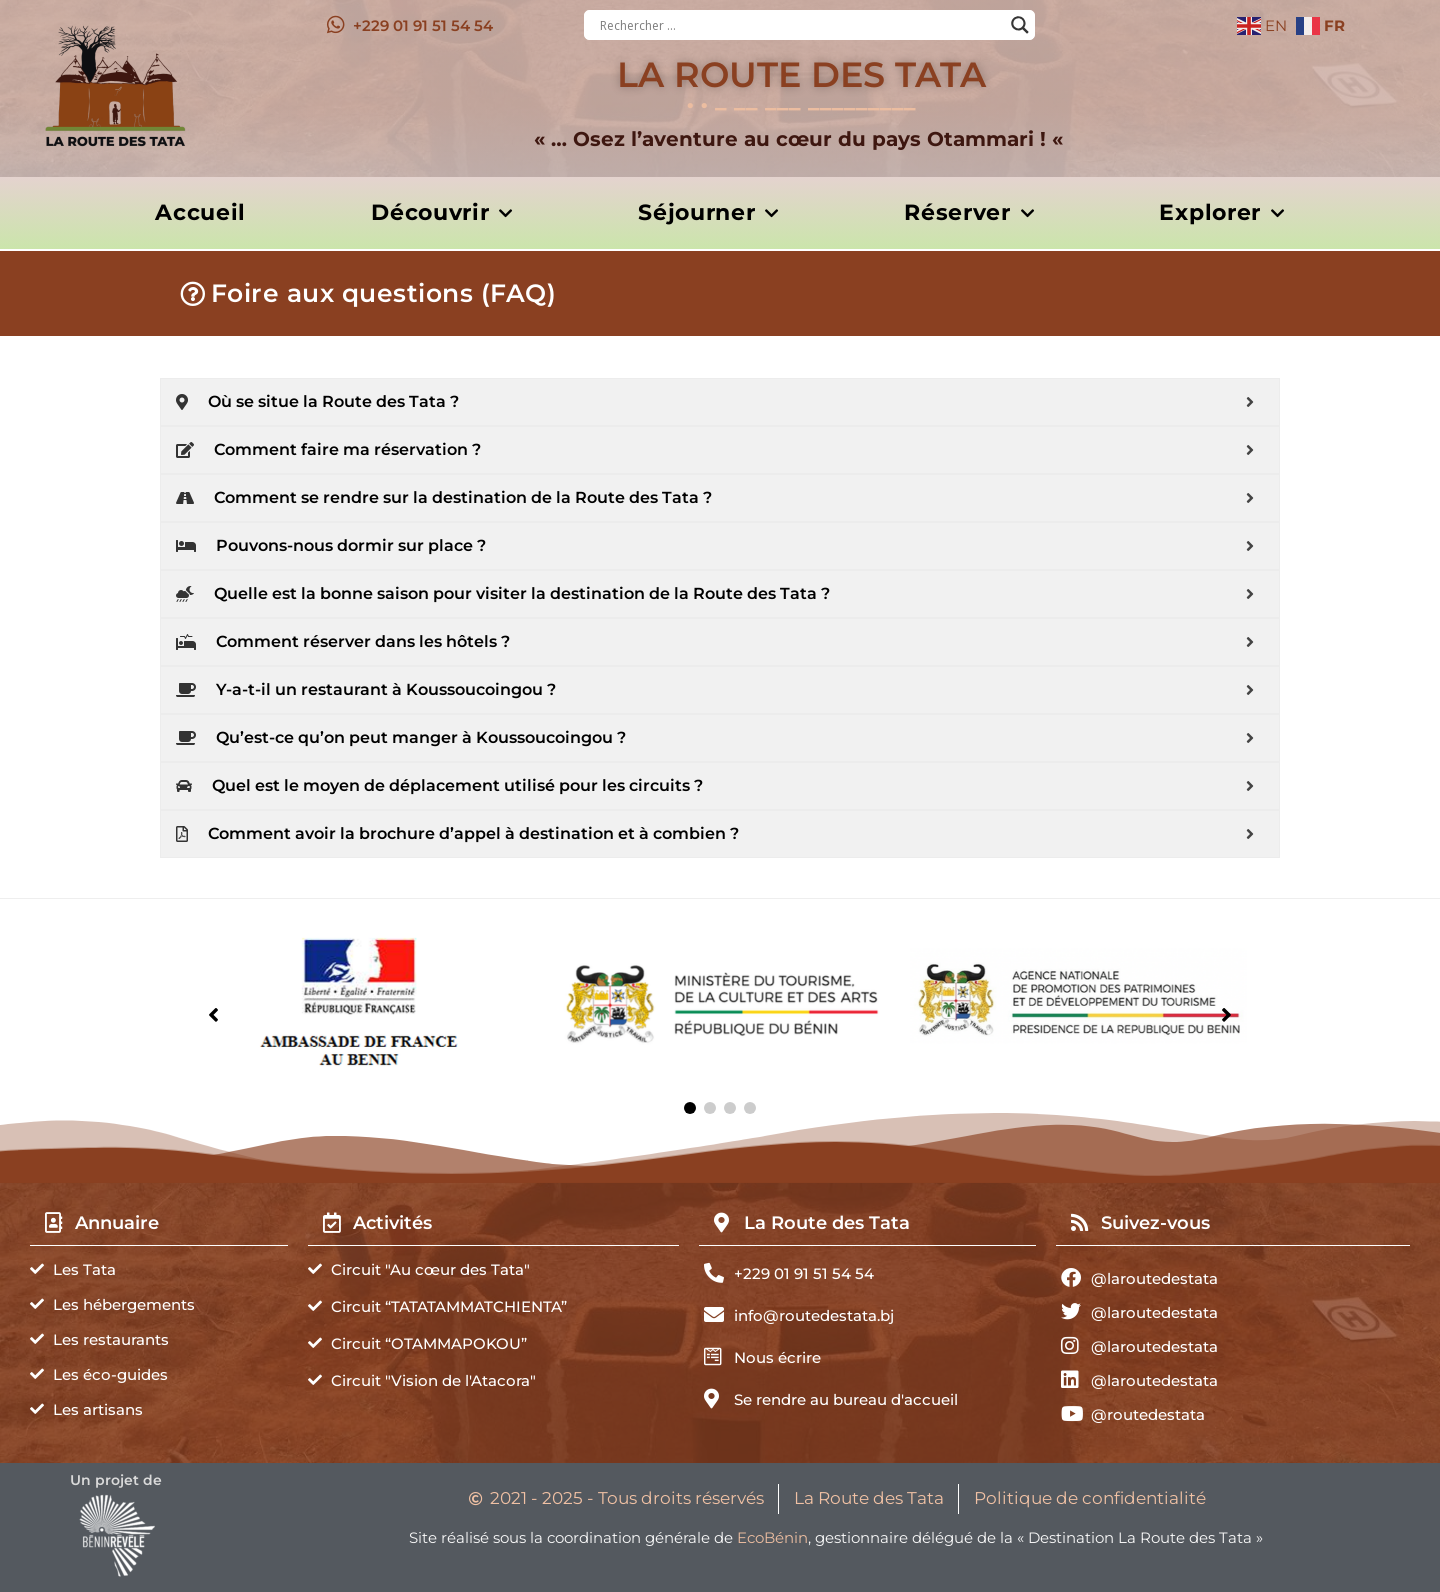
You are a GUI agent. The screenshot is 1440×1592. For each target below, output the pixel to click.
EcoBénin (772, 1537)
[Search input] (800, 25)
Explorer (1221, 213)
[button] (690, 1108)
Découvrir (442, 213)
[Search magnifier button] (1020, 25)
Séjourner (708, 213)
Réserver (969, 213)
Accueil (200, 212)
